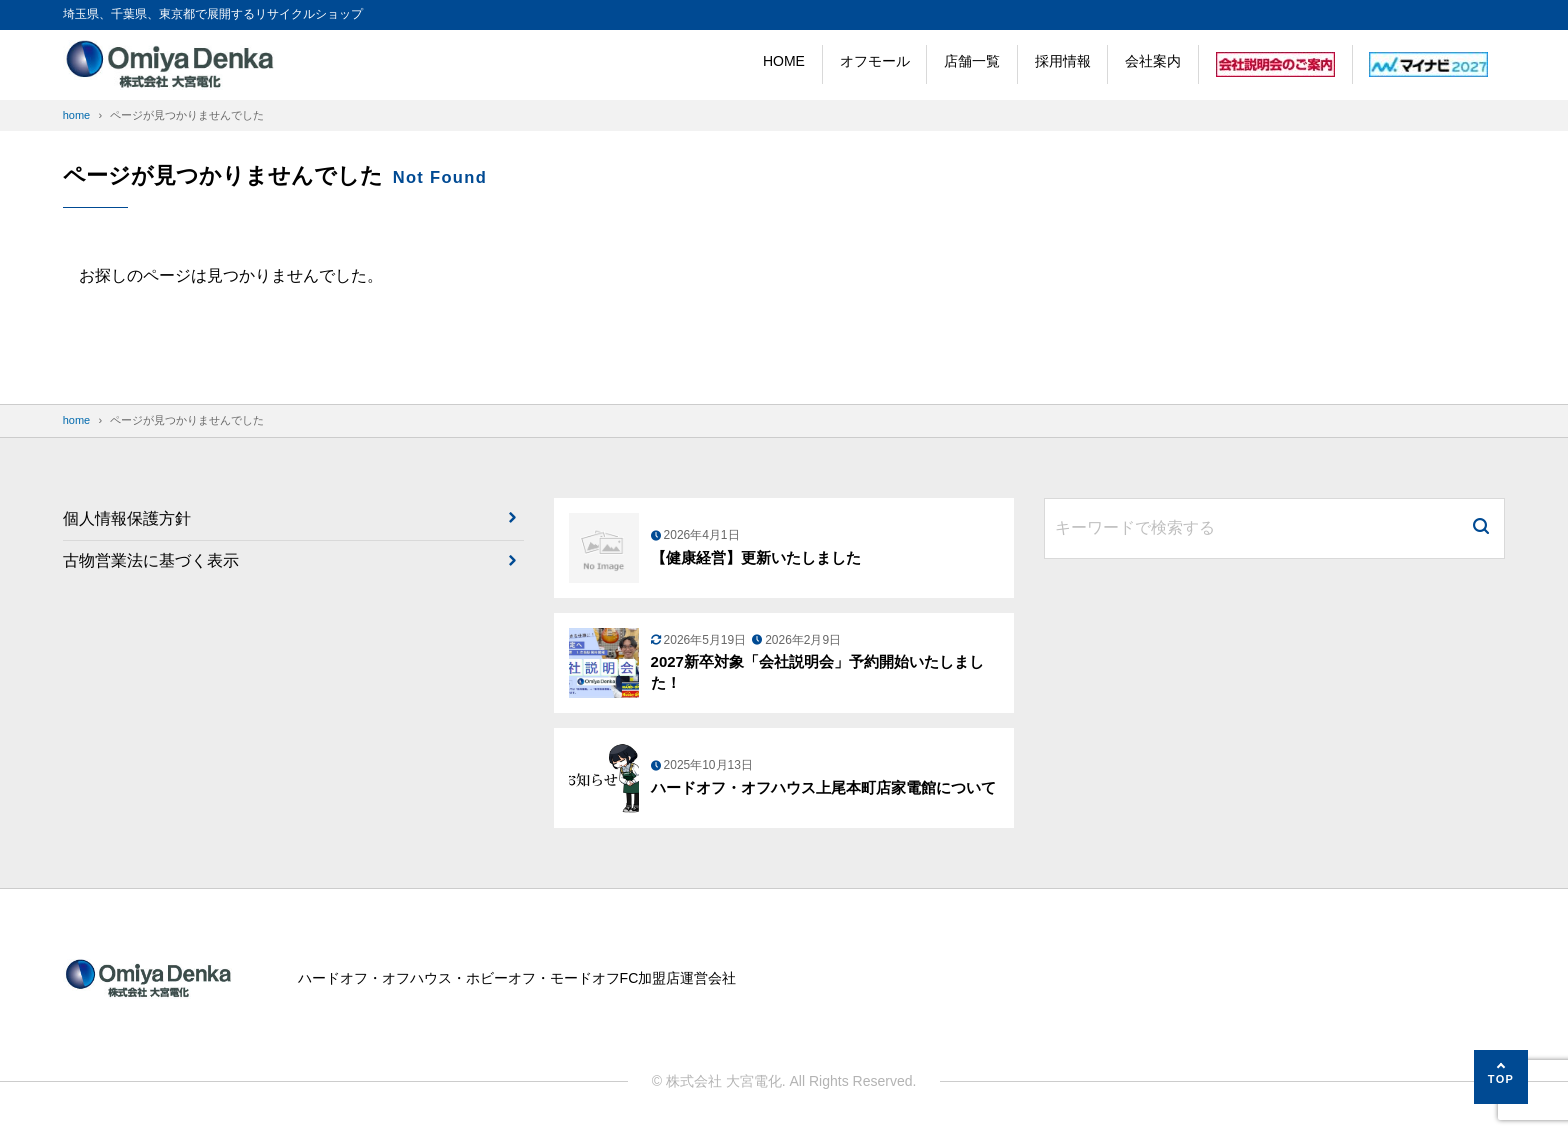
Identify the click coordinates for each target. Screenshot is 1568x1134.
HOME (784, 61)
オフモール (875, 61)
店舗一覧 (972, 61)
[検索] (1481, 528)
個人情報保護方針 (127, 518)
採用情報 (1063, 61)
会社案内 (1153, 61)
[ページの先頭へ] (1501, 1077)
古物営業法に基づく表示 (151, 560)
